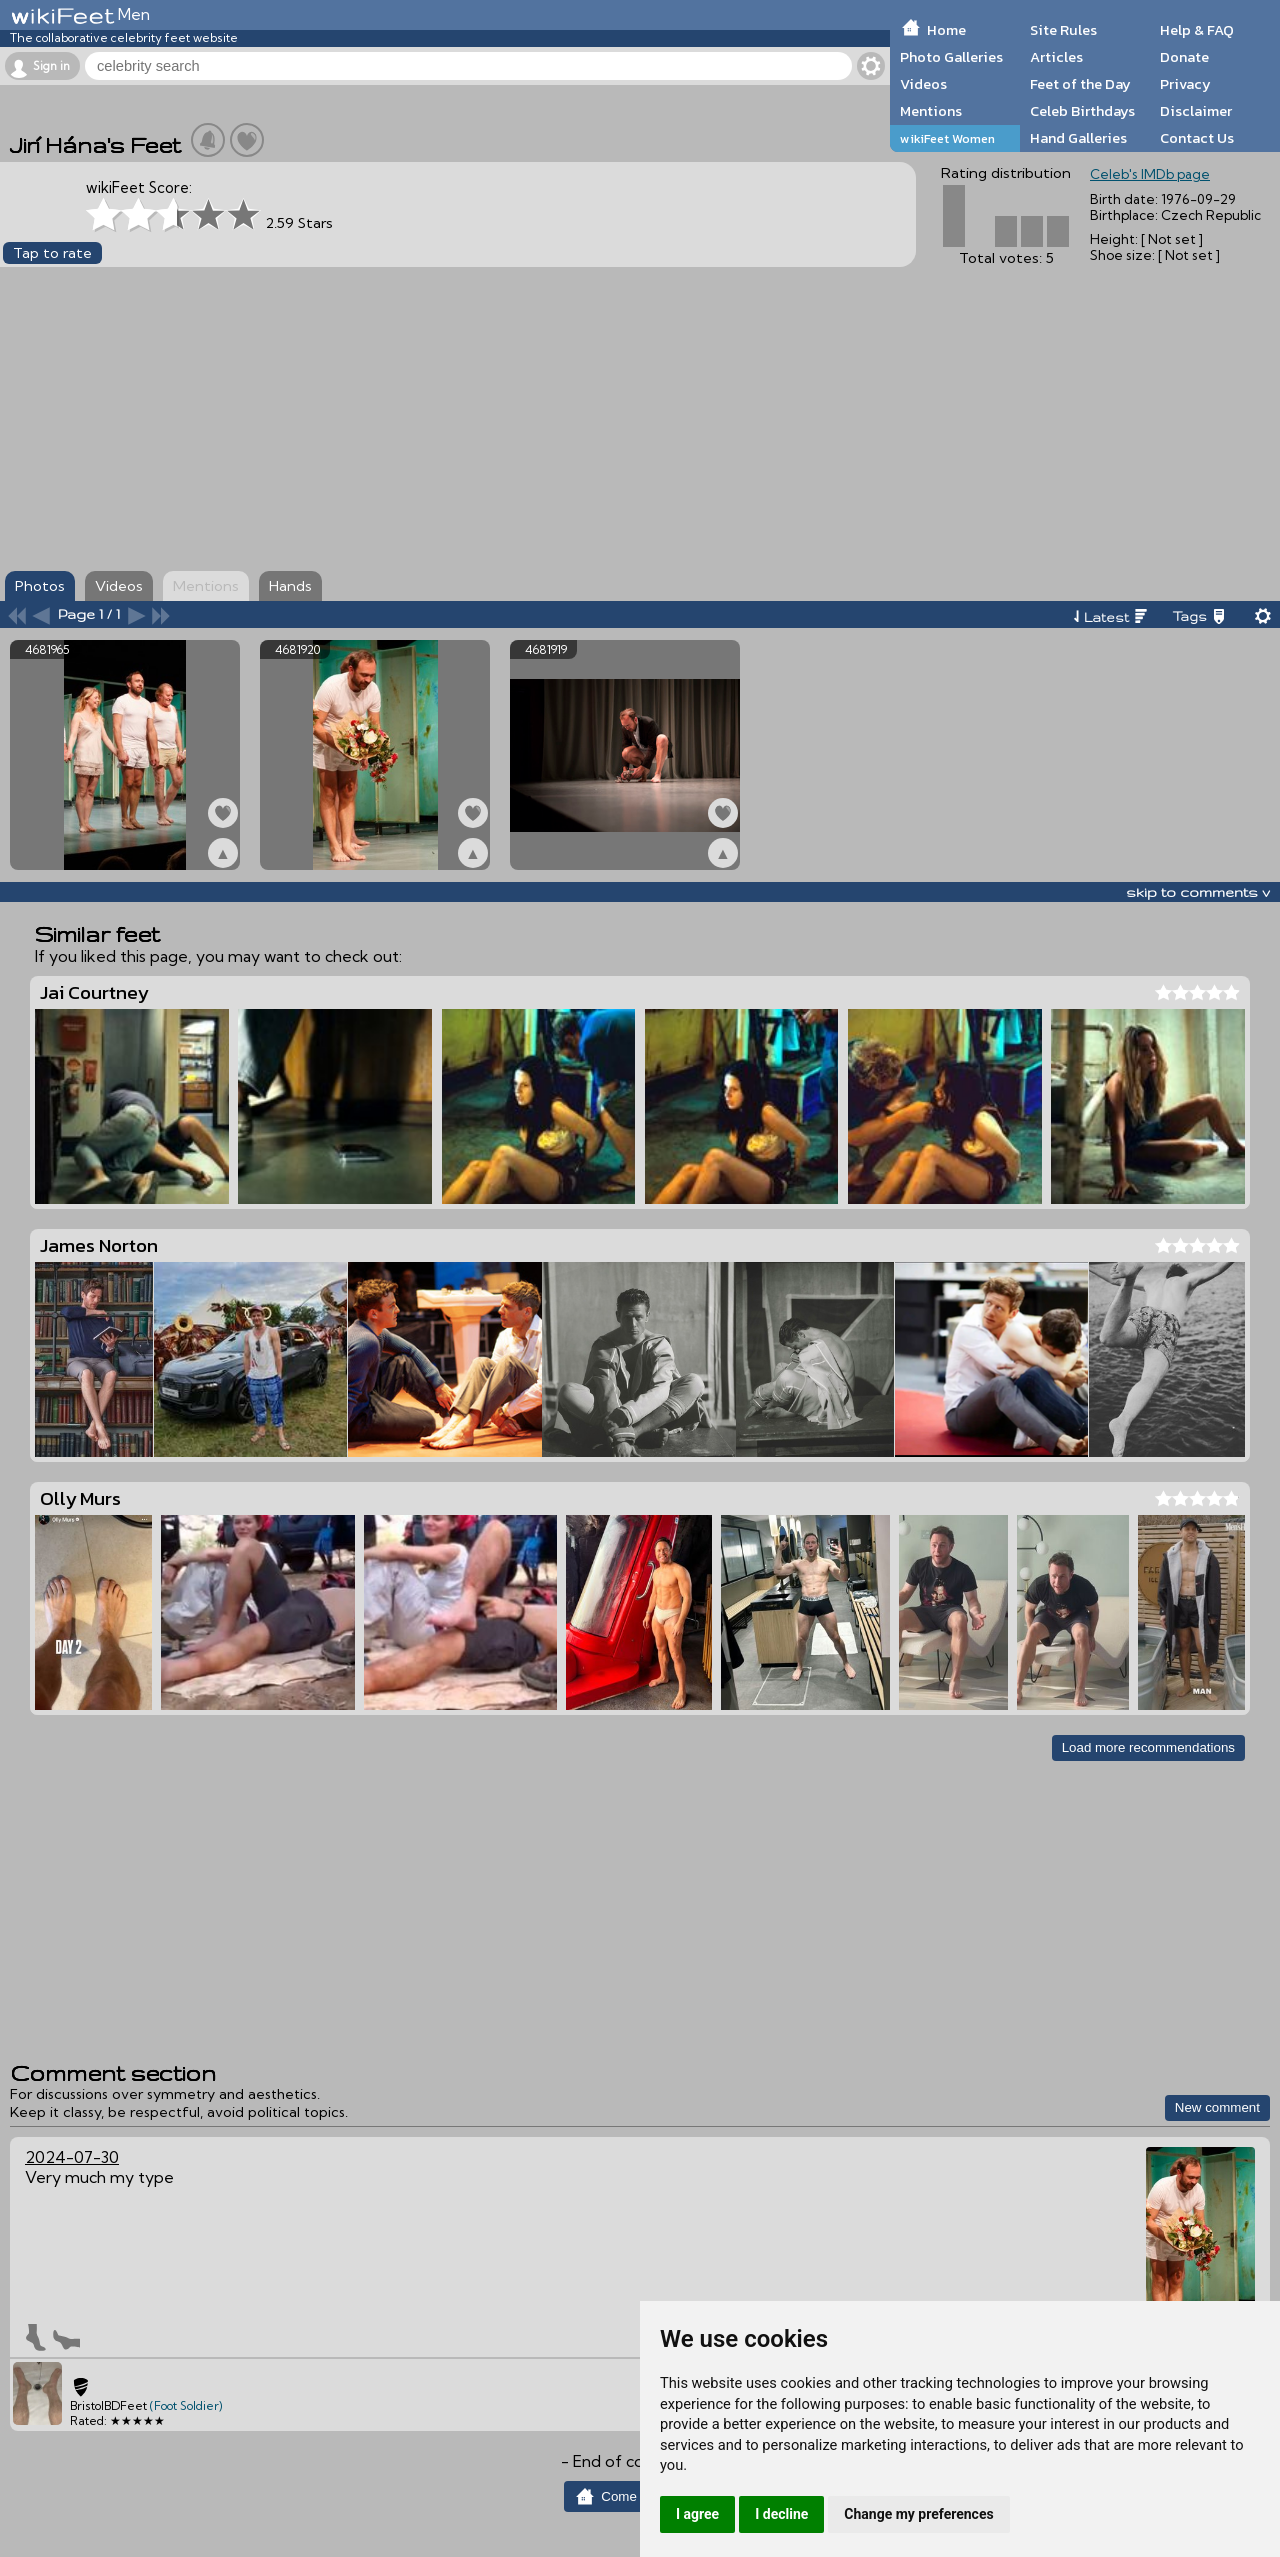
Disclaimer (1196, 111)
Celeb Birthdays (1082, 111)
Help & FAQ (1197, 30)
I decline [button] (781, 2514)
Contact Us (1197, 138)
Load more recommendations (1148, 1747)
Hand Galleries (1078, 138)
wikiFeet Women (947, 138)
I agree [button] (697, 2514)
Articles (1056, 57)
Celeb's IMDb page (1150, 174)
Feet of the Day (1080, 84)
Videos (923, 84)
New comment (1217, 2107)
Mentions (931, 111)
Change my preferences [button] (918, 2514)
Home (946, 30)
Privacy (1185, 84)
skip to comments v (1198, 892)
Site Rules (1063, 30)
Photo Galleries (951, 57)
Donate (1184, 57)
